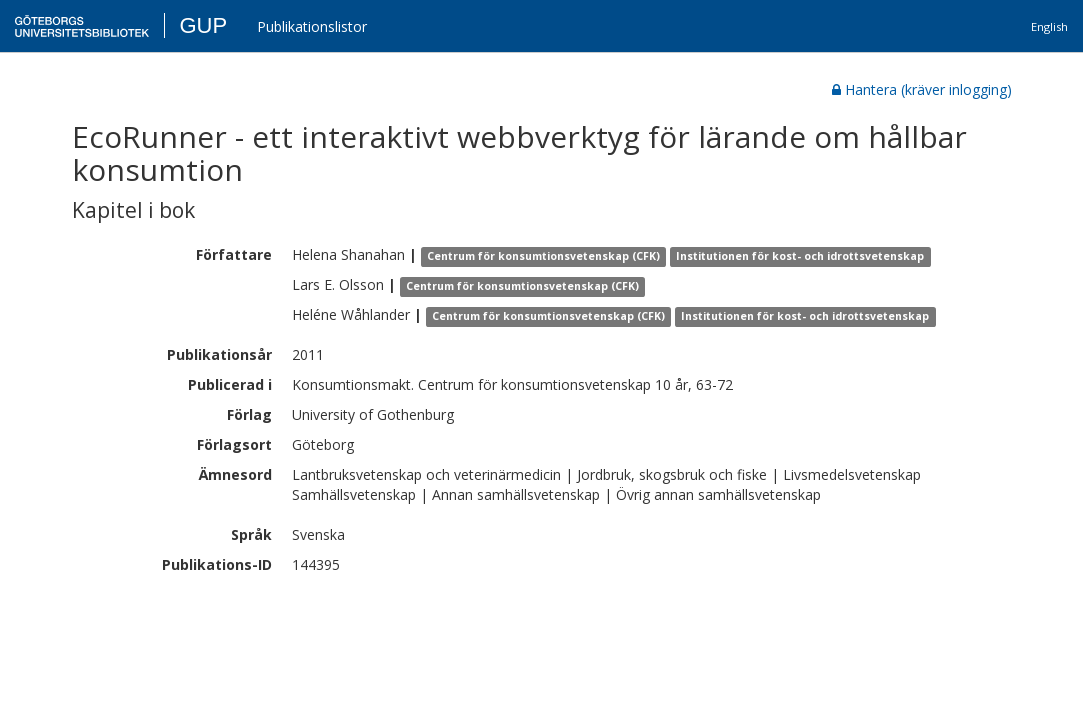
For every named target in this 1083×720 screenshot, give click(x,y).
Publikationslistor (312, 26)
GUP (203, 25)
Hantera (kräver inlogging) (922, 89)
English (1049, 26)
